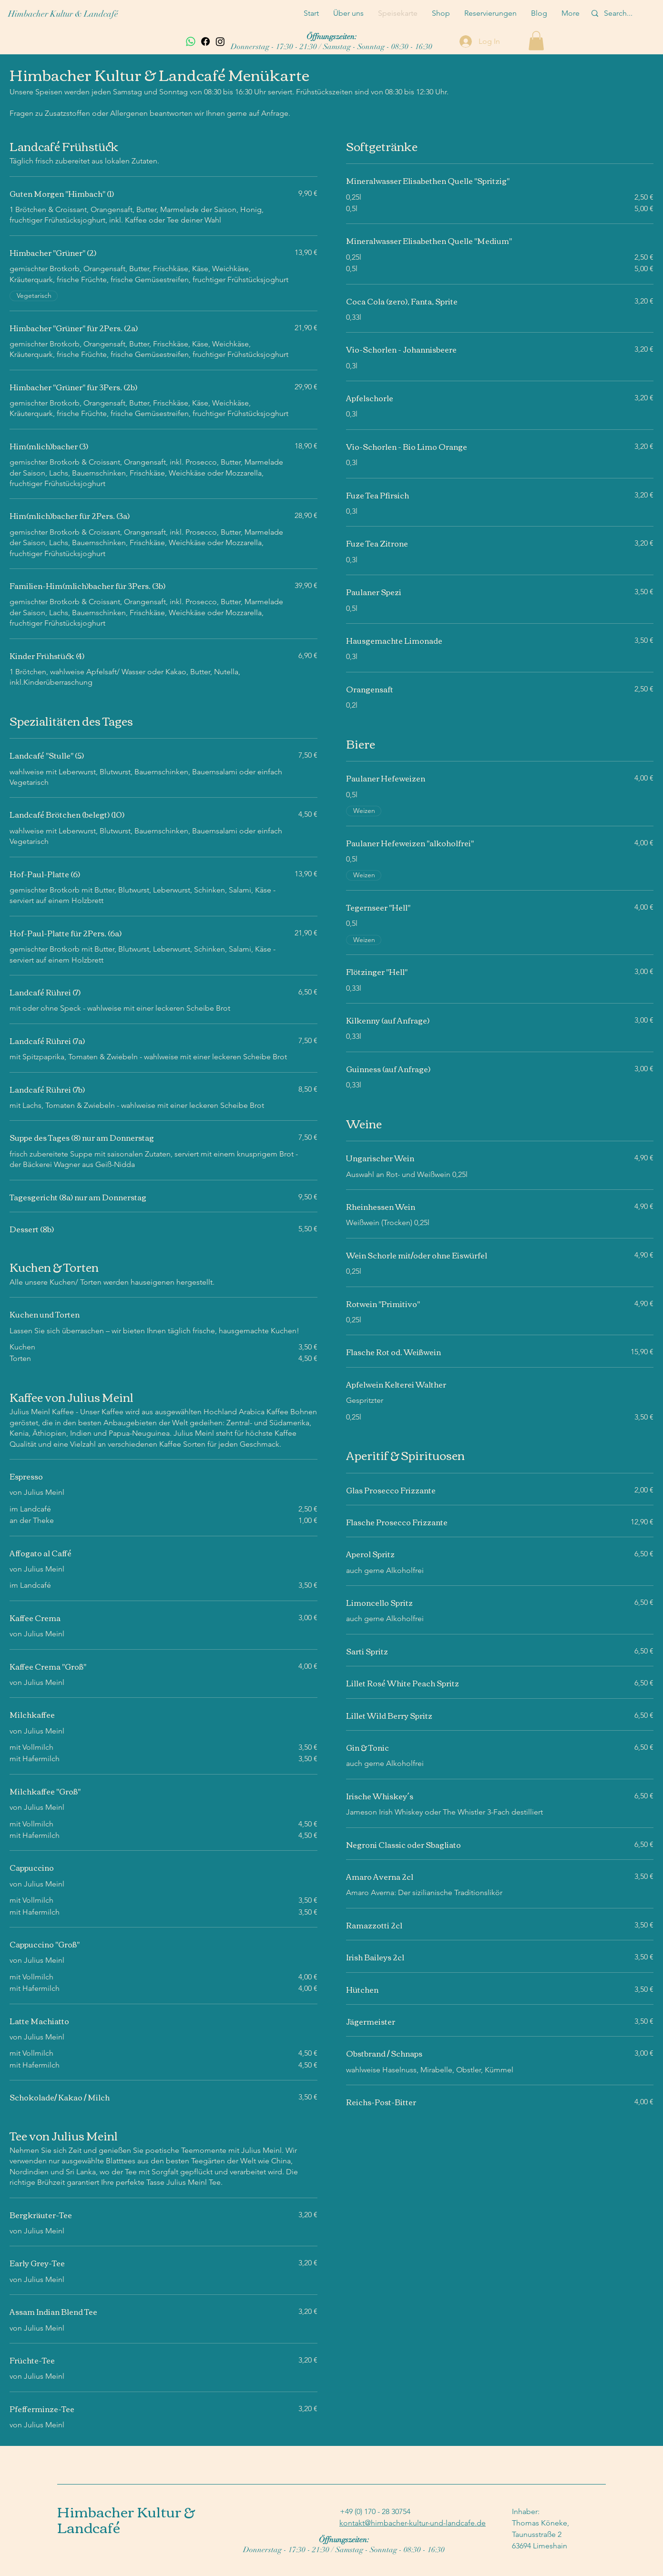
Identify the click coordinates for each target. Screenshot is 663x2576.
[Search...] (620, 13)
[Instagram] (220, 41)
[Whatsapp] (190, 41)
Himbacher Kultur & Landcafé (63, 14)
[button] (536, 41)
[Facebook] (205, 41)
